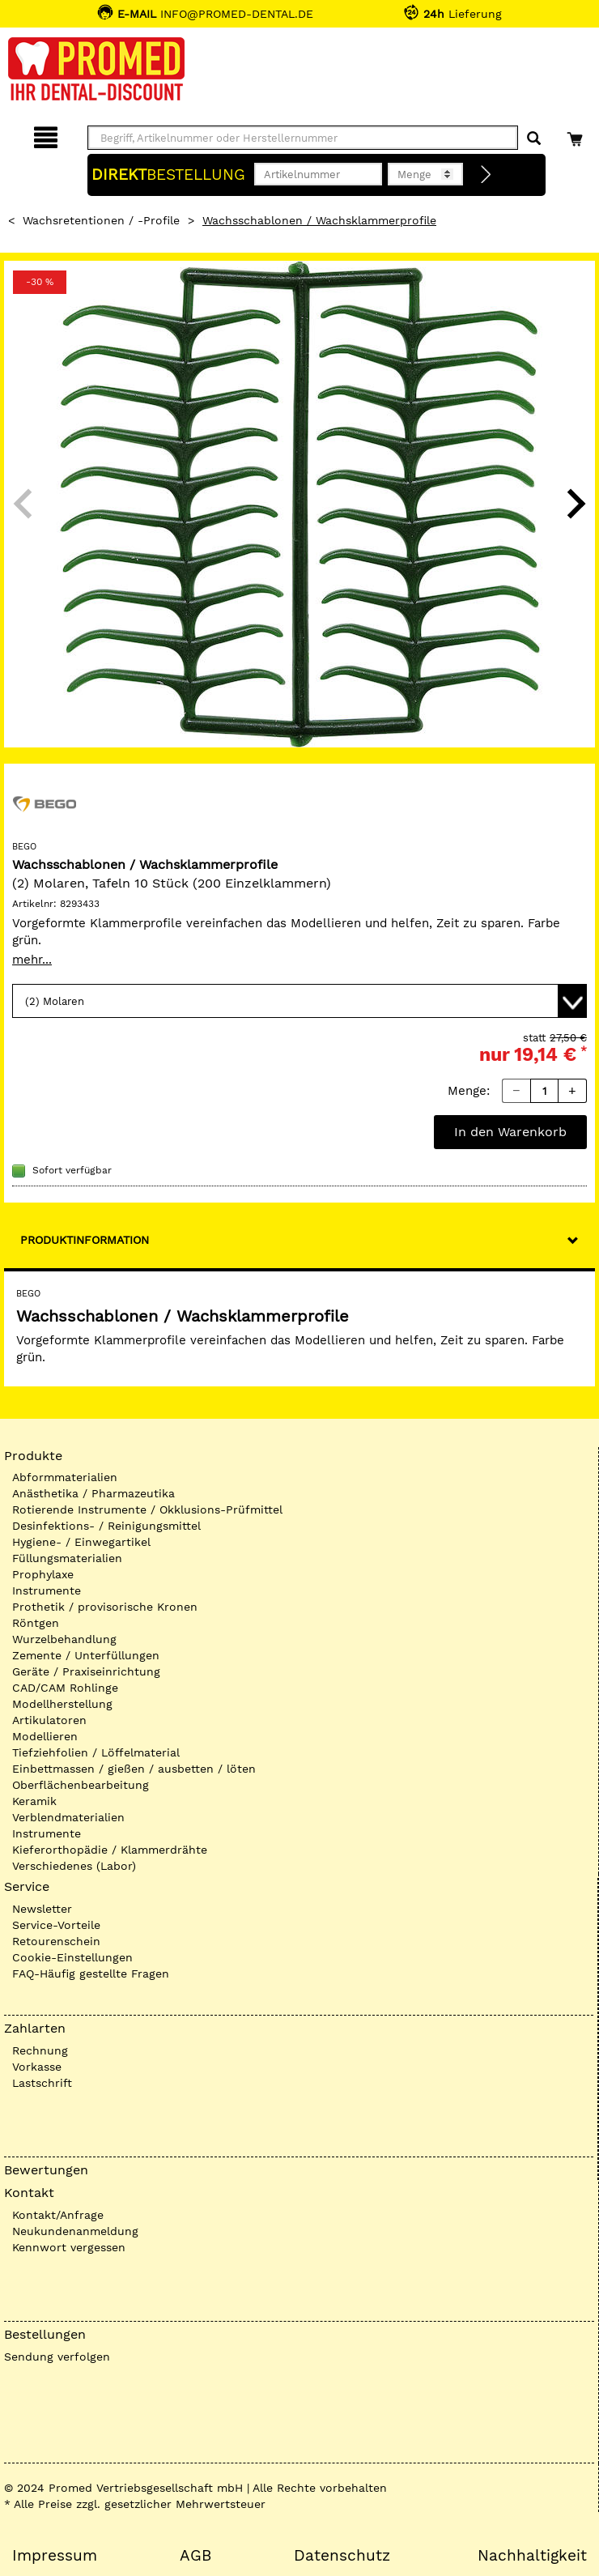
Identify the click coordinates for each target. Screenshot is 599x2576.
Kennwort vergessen (68, 2247)
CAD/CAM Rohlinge (65, 1687)
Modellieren (45, 1736)
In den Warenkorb (510, 1131)
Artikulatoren (49, 1720)
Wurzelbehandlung (64, 1639)
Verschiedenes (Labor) (74, 1865)
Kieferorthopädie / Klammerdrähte (109, 1849)
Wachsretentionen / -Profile (101, 220)
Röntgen (35, 1622)
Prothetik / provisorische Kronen (105, 1606)
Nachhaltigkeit (532, 2556)
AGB (195, 2556)
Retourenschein (56, 1941)
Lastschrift (42, 2082)
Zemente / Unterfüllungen (85, 1655)
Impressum (54, 2556)
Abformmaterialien (64, 1477)
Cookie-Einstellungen (72, 1957)
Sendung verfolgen (57, 2356)
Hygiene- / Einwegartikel (81, 1541)
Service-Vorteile (56, 1924)
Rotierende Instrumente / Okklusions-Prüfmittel (147, 1509)
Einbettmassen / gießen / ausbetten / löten (134, 1768)
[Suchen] (534, 139)
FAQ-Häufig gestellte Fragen (90, 1973)
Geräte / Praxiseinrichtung (86, 1671)
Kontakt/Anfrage (58, 2214)
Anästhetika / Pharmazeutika (93, 1493)
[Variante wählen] (299, 1001)
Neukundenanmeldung (75, 2231)
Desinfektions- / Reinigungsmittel (106, 1525)
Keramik (34, 1801)
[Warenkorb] (577, 135)
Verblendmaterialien (68, 1817)
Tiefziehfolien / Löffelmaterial (96, 1752)
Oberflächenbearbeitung (80, 1784)
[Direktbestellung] (486, 175)
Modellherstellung (62, 1703)
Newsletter (42, 1908)
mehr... (32, 959)
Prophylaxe (43, 1574)
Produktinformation (84, 1239)
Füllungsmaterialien (67, 1558)
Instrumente (46, 1590)
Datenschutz (342, 2556)
